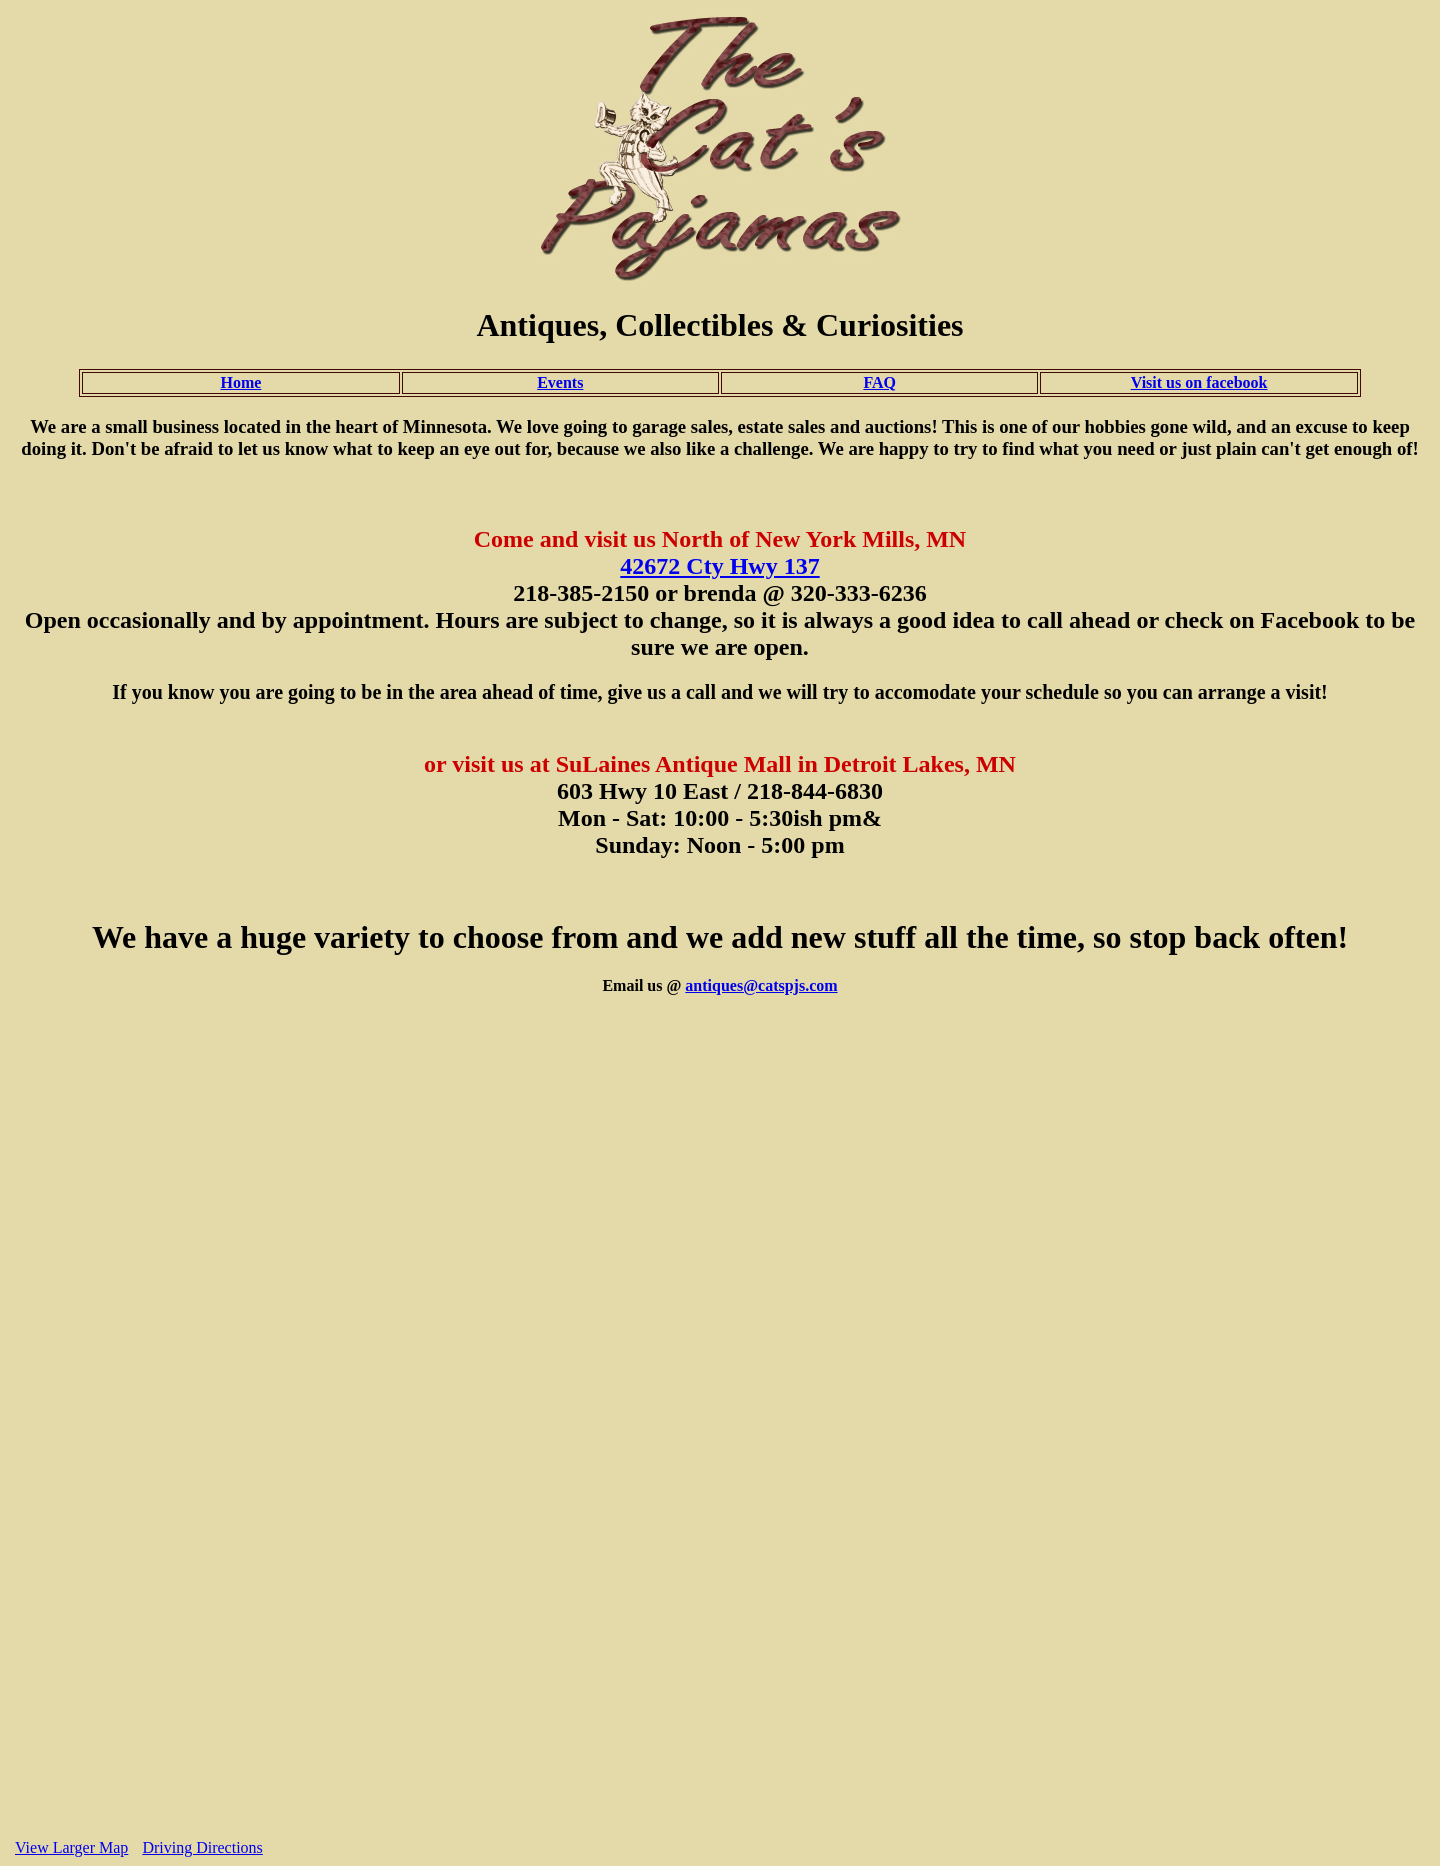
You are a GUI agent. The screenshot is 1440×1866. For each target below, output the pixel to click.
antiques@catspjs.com (761, 985)
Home (240, 382)
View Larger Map (71, 1847)
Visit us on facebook (1199, 382)
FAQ (879, 382)
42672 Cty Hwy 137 (719, 566)
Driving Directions (202, 1847)
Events (560, 382)
